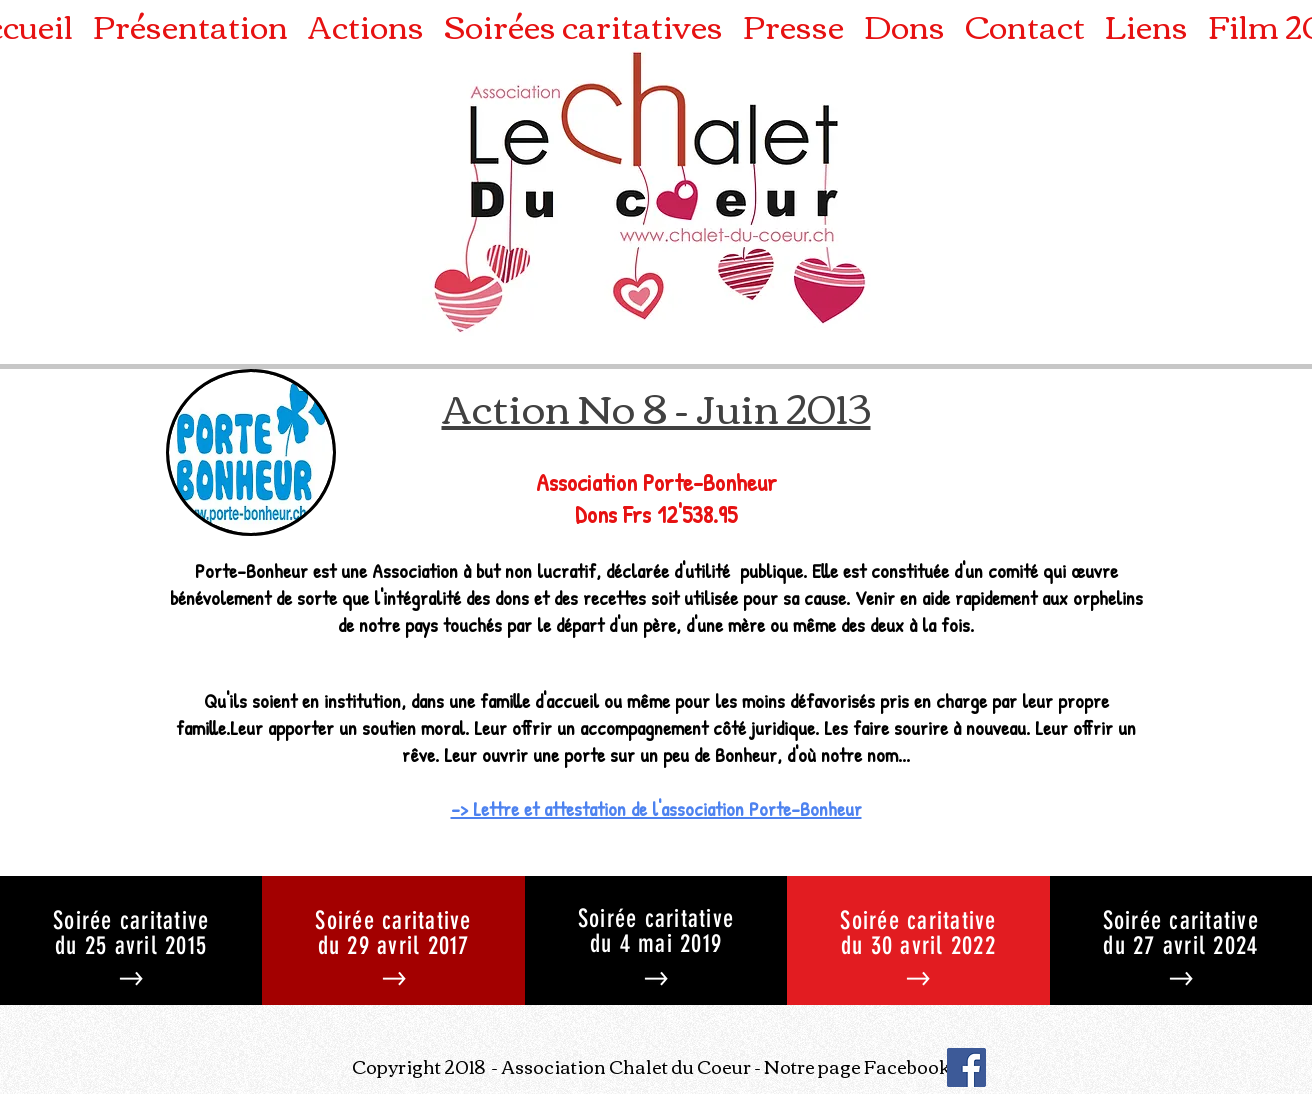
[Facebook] (966, 1067)
